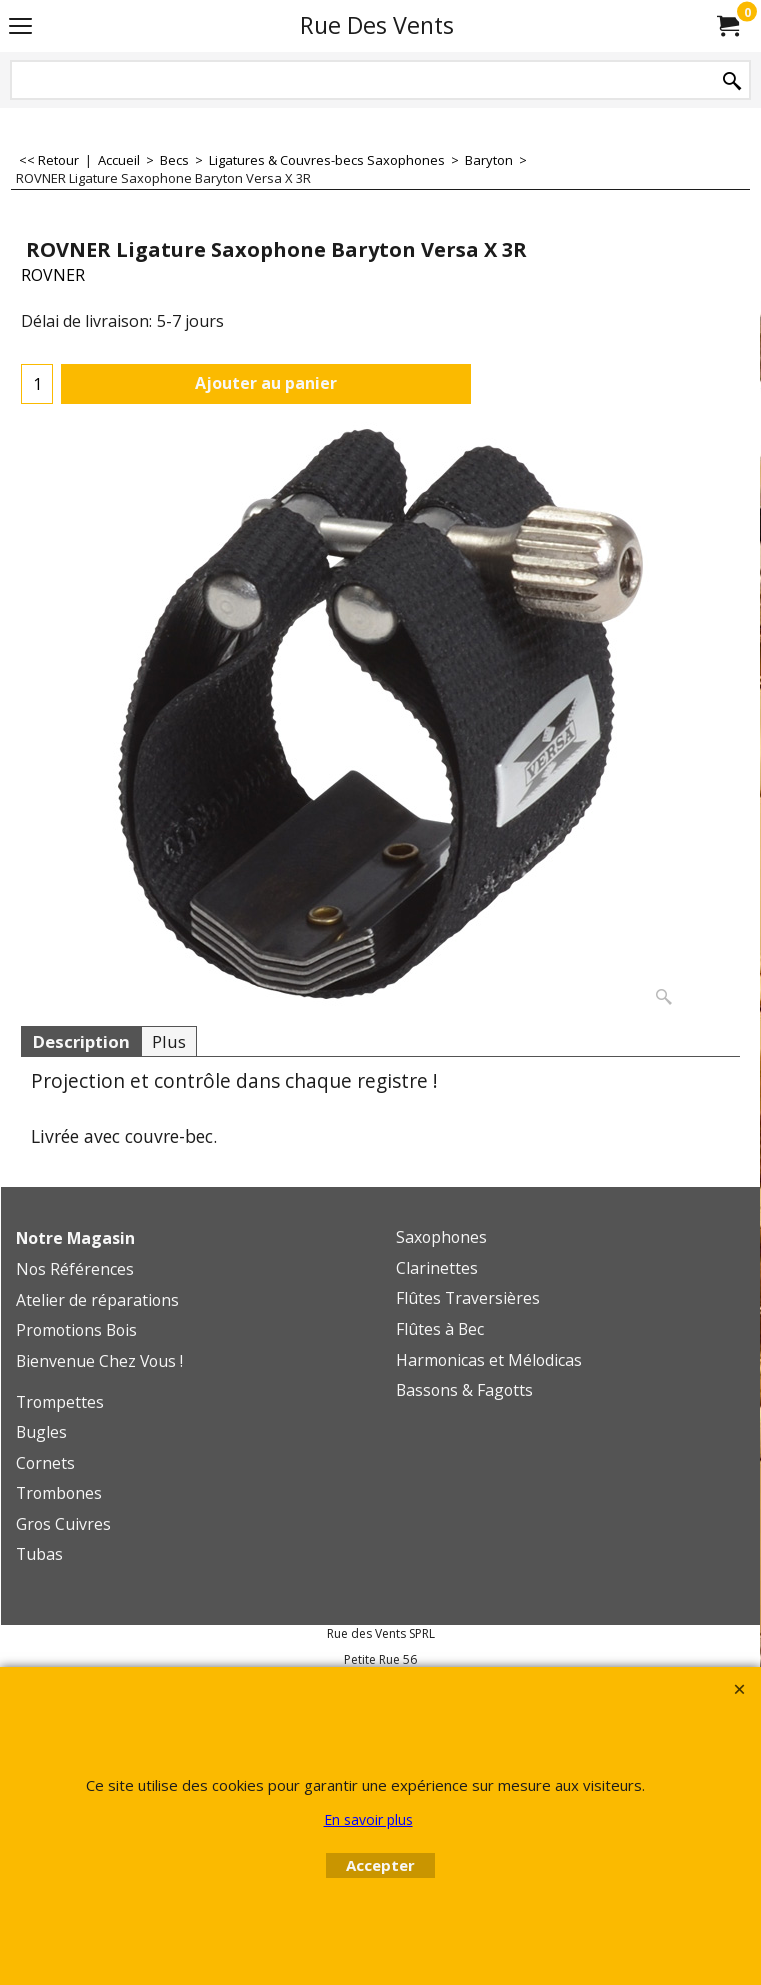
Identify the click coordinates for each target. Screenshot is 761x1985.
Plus (169, 1041)
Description (81, 1041)
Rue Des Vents (377, 25)
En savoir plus (368, 1819)
